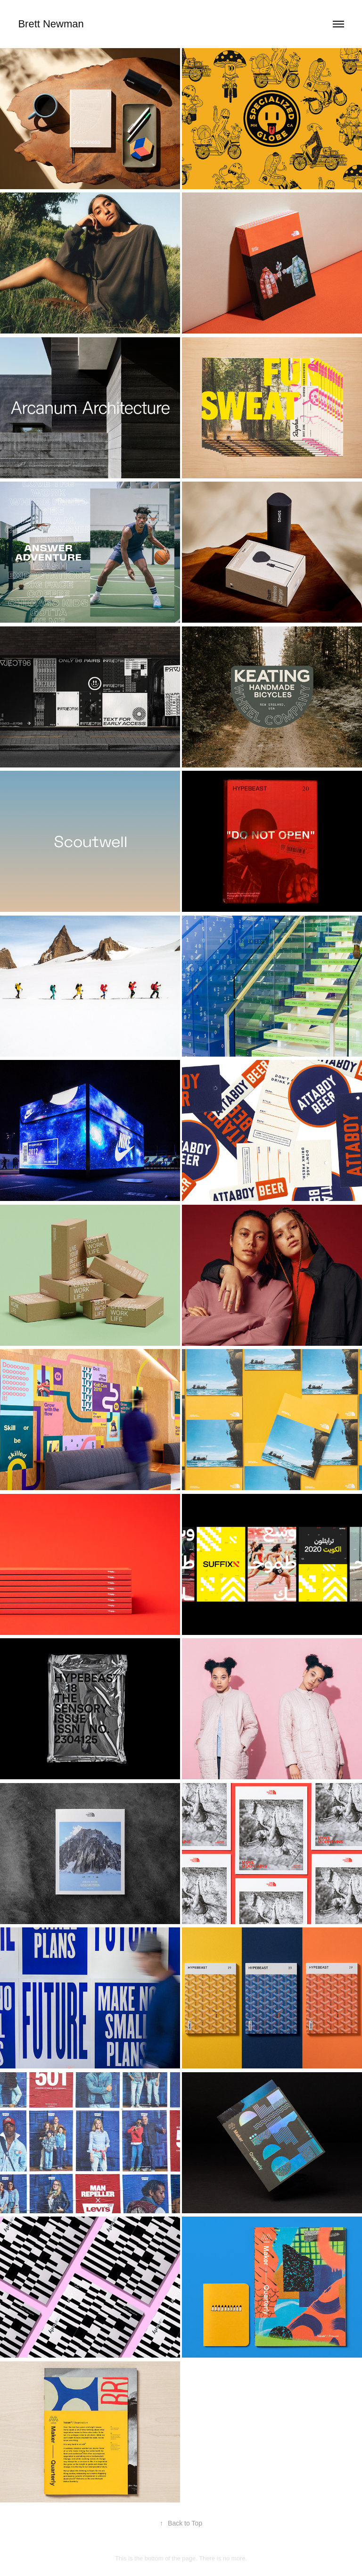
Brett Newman (50, 24)
